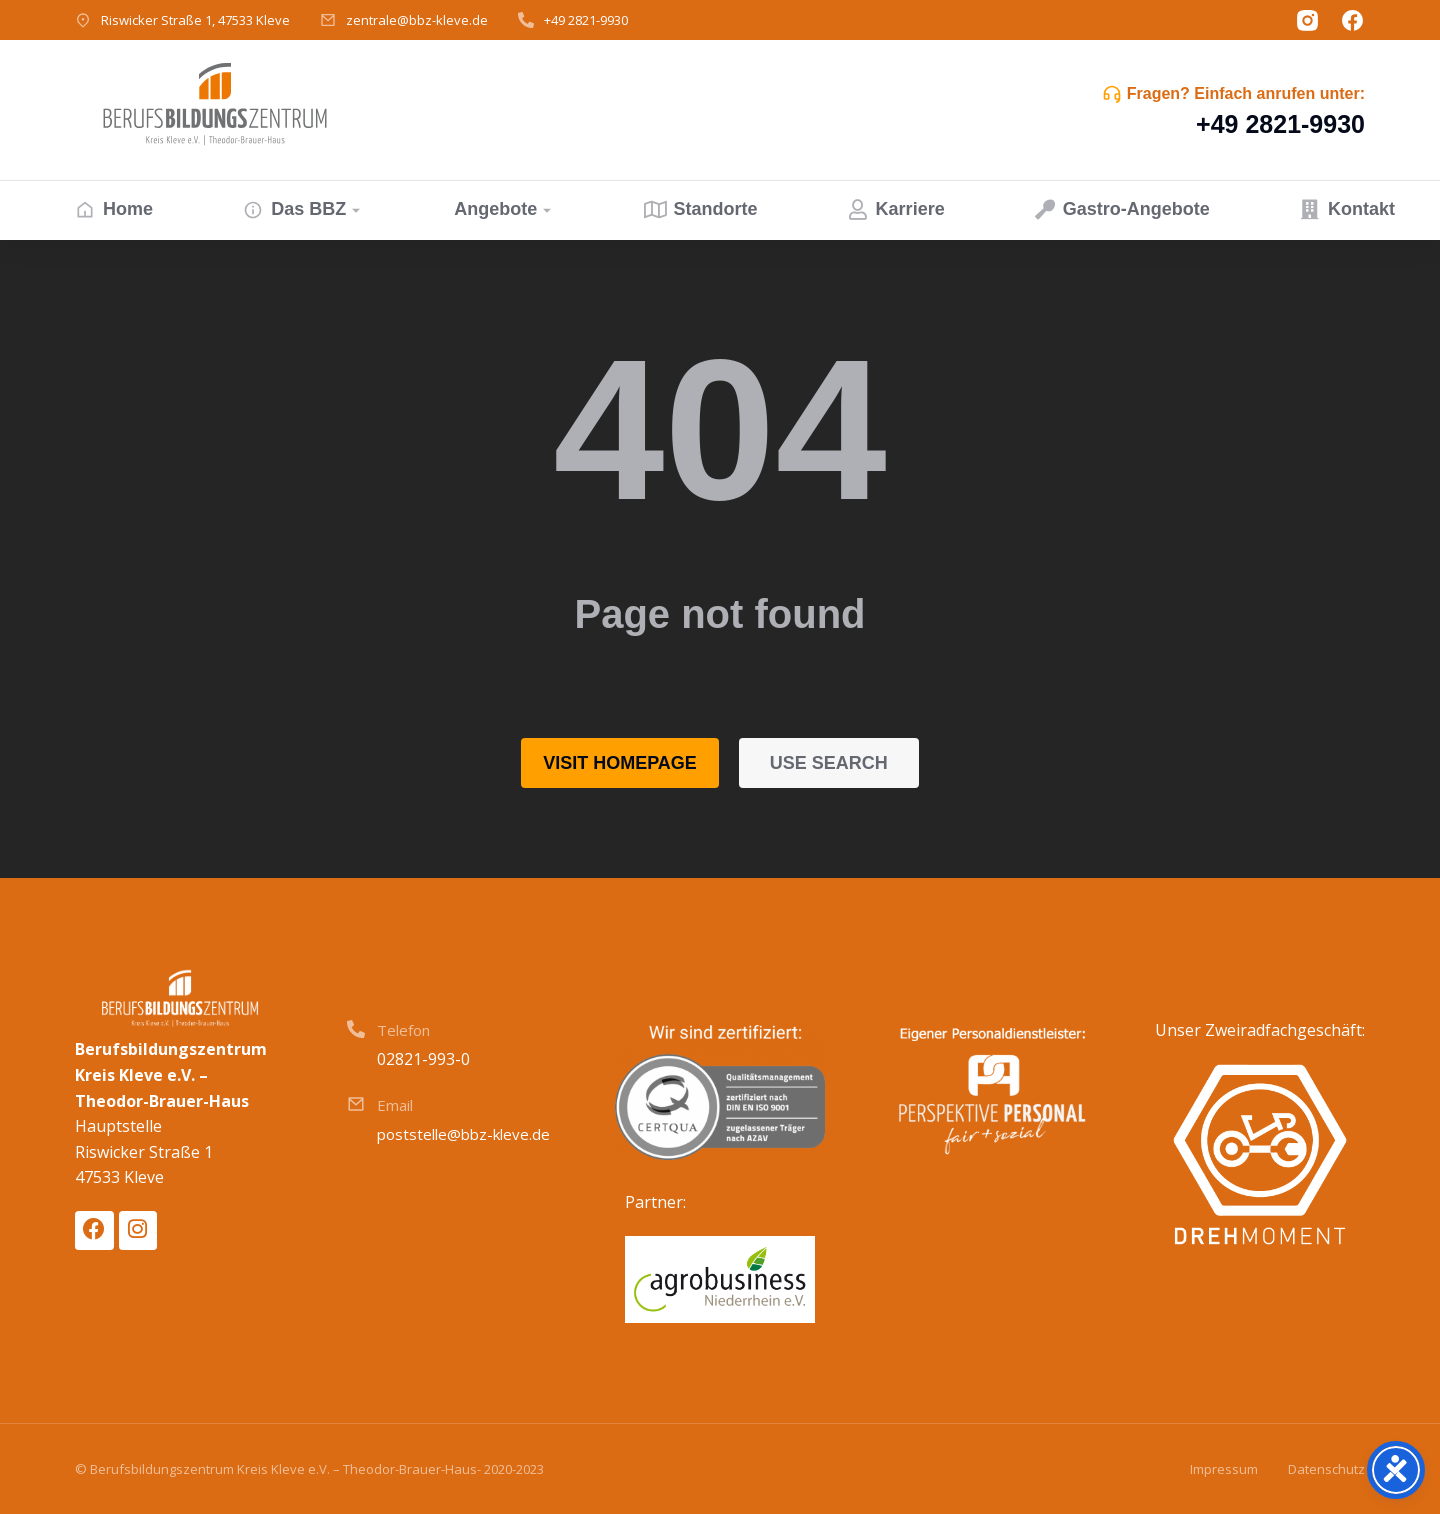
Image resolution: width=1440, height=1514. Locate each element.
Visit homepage (620, 763)
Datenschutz (1326, 1469)
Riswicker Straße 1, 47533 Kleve (195, 20)
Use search (829, 763)
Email (395, 1105)
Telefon (403, 1030)
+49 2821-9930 (586, 20)
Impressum (1224, 1469)
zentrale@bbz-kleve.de (417, 20)
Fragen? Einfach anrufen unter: (1246, 93)
